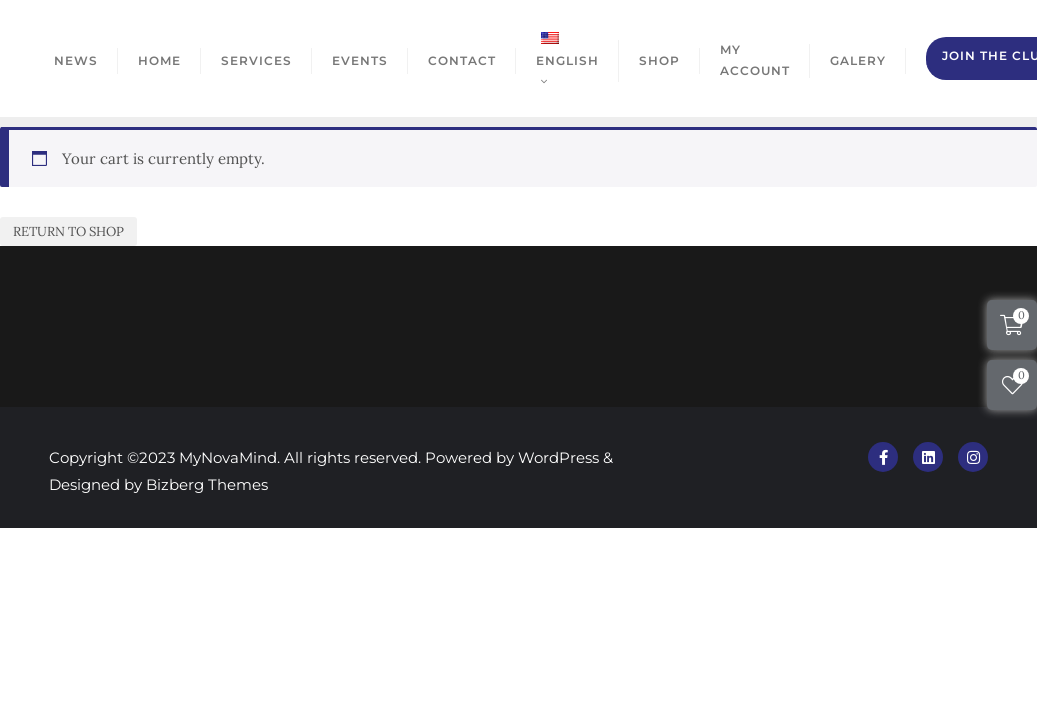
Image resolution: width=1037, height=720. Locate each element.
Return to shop (68, 231)
